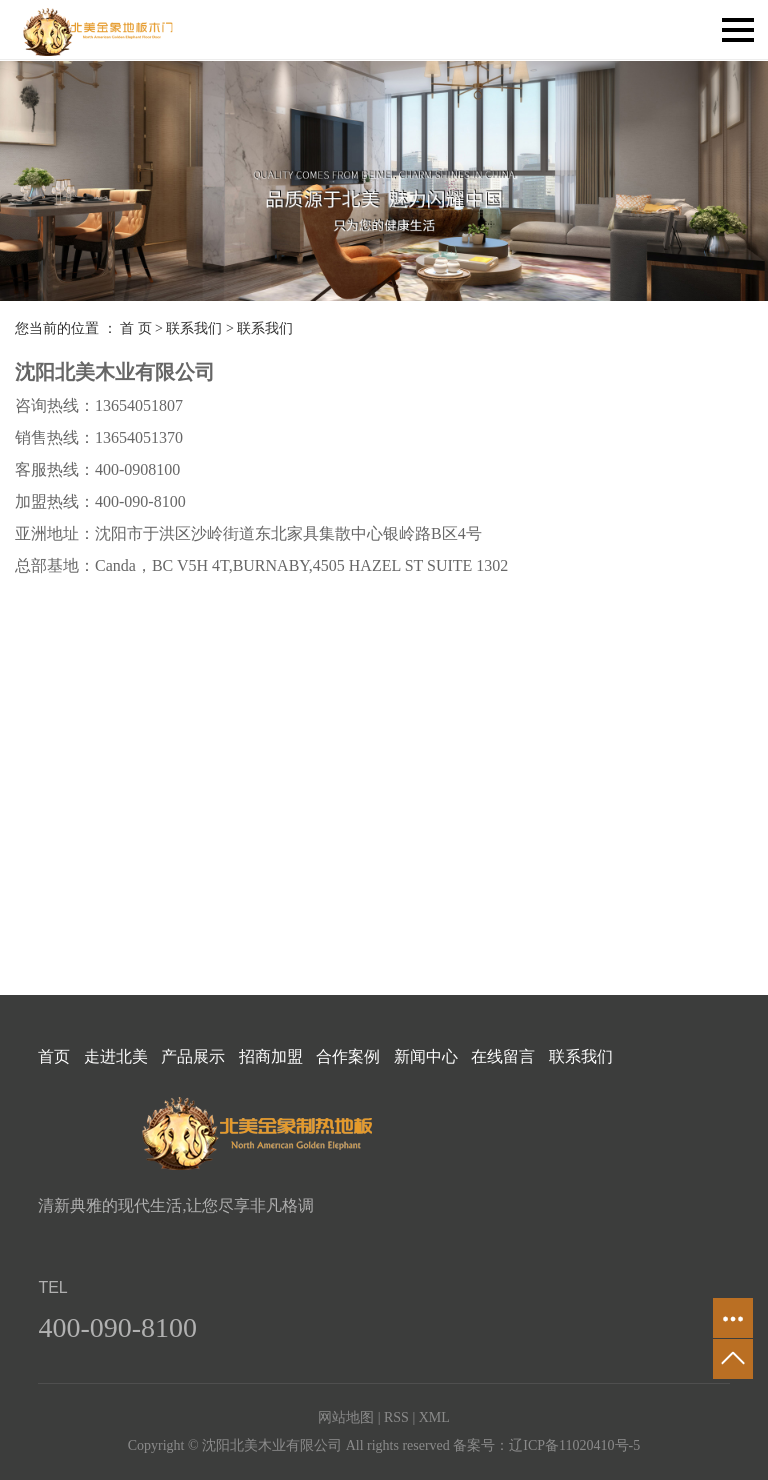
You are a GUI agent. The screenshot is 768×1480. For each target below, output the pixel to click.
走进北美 (116, 1056)
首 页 (136, 328)
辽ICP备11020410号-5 (574, 1445)
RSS (396, 1417)
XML (434, 1417)
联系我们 (194, 328)
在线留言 (503, 1056)
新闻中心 (426, 1056)
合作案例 (348, 1056)
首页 (54, 1056)
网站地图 (346, 1417)
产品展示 (193, 1056)
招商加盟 (271, 1056)
